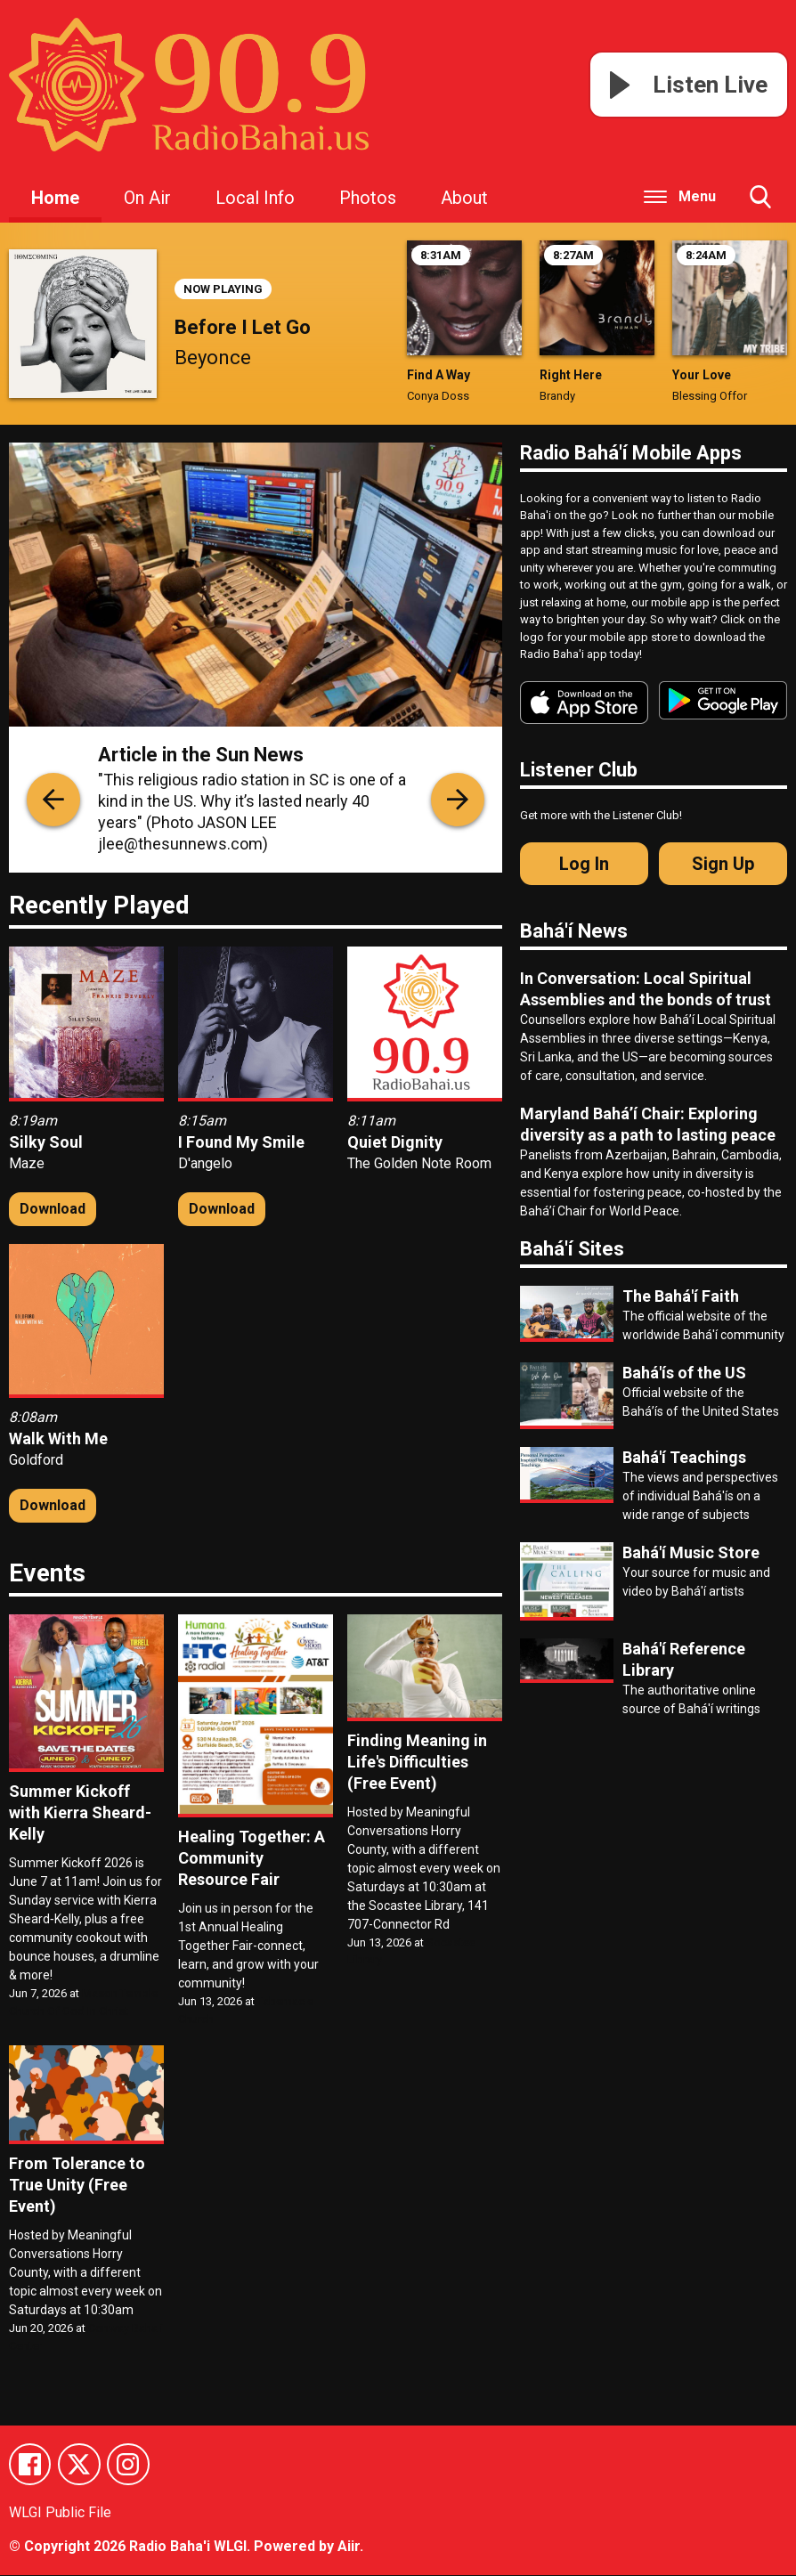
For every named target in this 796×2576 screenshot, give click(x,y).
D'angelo (205, 1163)
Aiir (348, 2547)
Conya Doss (438, 395)
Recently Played (99, 905)
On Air (147, 197)
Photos (367, 197)
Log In (584, 863)
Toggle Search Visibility (760, 204)
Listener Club (579, 770)
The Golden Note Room (419, 1163)
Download (52, 1208)
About (464, 197)
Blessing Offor (709, 395)
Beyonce (213, 357)
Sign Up (723, 863)
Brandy (557, 395)
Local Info (255, 197)
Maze (27, 1163)
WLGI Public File (60, 2514)
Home (55, 197)
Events (47, 1573)
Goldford (36, 1459)
